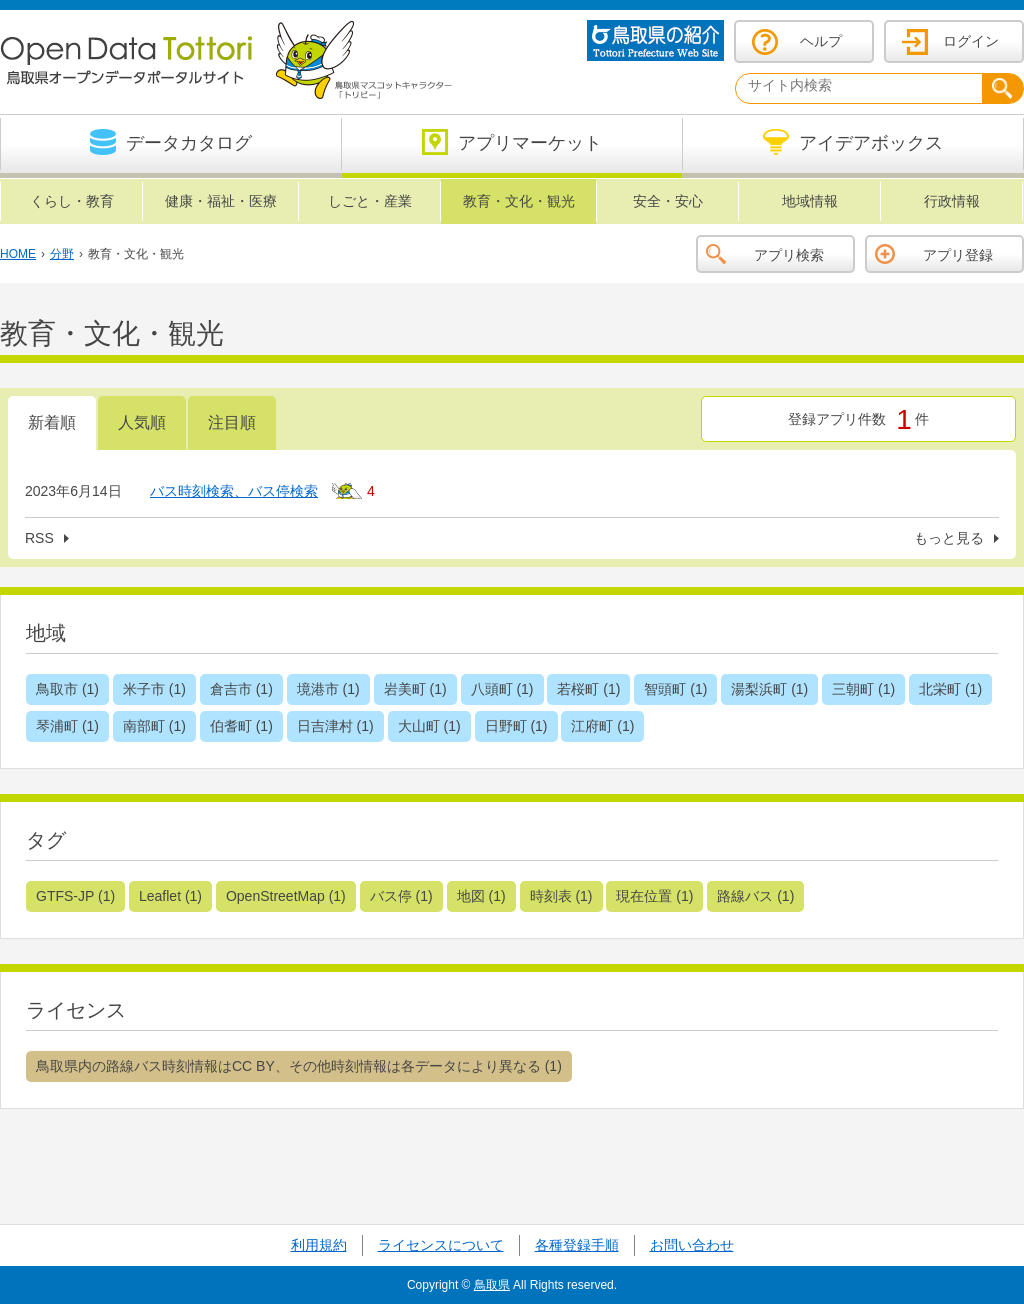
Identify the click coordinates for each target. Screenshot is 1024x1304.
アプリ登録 (958, 255)
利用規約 (319, 1245)
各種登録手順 (577, 1245)
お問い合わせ (692, 1245)
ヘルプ (821, 41)
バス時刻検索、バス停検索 (234, 491)
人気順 (142, 422)
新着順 (52, 422)
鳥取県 (492, 1285)
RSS (39, 538)
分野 (62, 254)
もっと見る (949, 538)
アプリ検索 (789, 255)
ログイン (971, 41)
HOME (18, 254)
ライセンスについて (441, 1245)
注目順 (232, 422)
